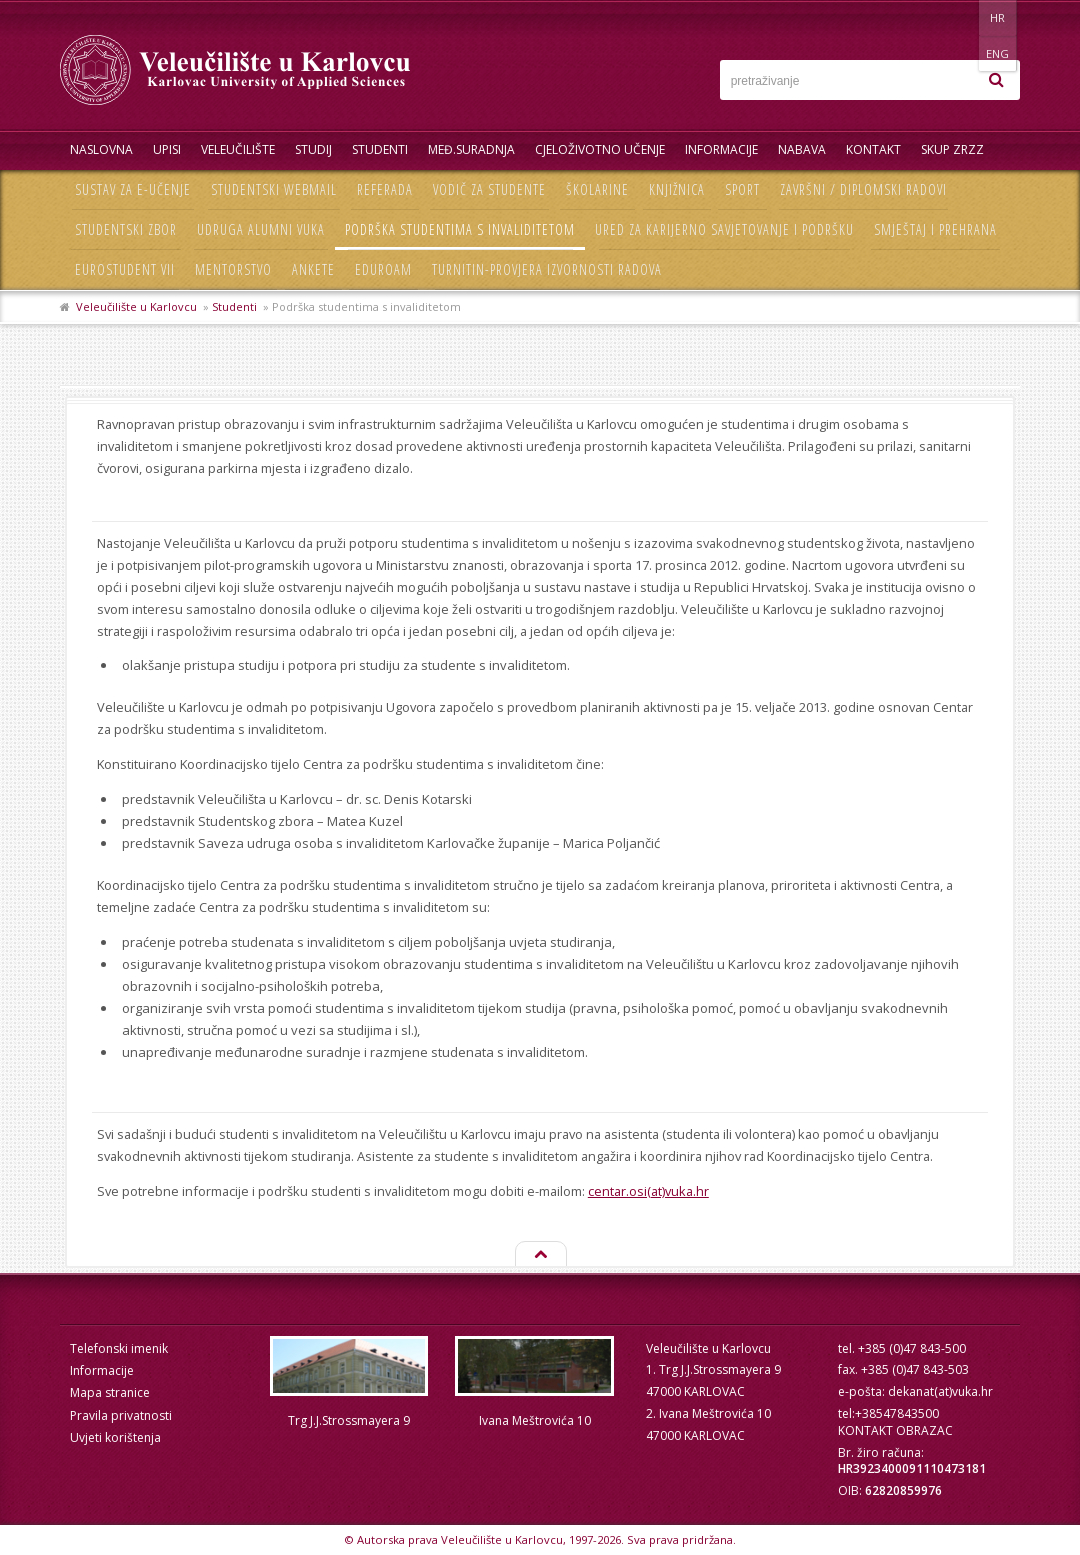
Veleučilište (238, 149)
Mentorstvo (233, 269)
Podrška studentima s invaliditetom (460, 229)
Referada (385, 189)
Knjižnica (677, 189)
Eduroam (383, 269)
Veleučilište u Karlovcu (136, 306)
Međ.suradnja (471, 149)
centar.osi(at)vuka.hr (648, 1191)
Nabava (802, 149)
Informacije (721, 149)
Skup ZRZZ (952, 149)
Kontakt (873, 149)
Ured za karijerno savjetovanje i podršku (724, 229)
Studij (313, 149)
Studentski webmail (274, 189)
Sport (742, 189)
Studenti (380, 149)
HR (958, 17)
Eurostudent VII (125, 269)
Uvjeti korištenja (115, 1437)
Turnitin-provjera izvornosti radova (547, 269)
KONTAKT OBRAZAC (895, 1430)
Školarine (597, 189)
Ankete (313, 269)
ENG (999, 17)
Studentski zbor (126, 229)
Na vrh (540, 1255)
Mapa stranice (110, 1392)
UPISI (167, 149)
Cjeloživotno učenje (600, 149)
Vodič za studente (489, 189)
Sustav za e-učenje (133, 189)
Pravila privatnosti (121, 1415)
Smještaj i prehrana (935, 229)
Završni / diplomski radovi (863, 189)
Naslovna (101, 149)
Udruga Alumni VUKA (261, 229)
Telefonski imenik (119, 1348)
